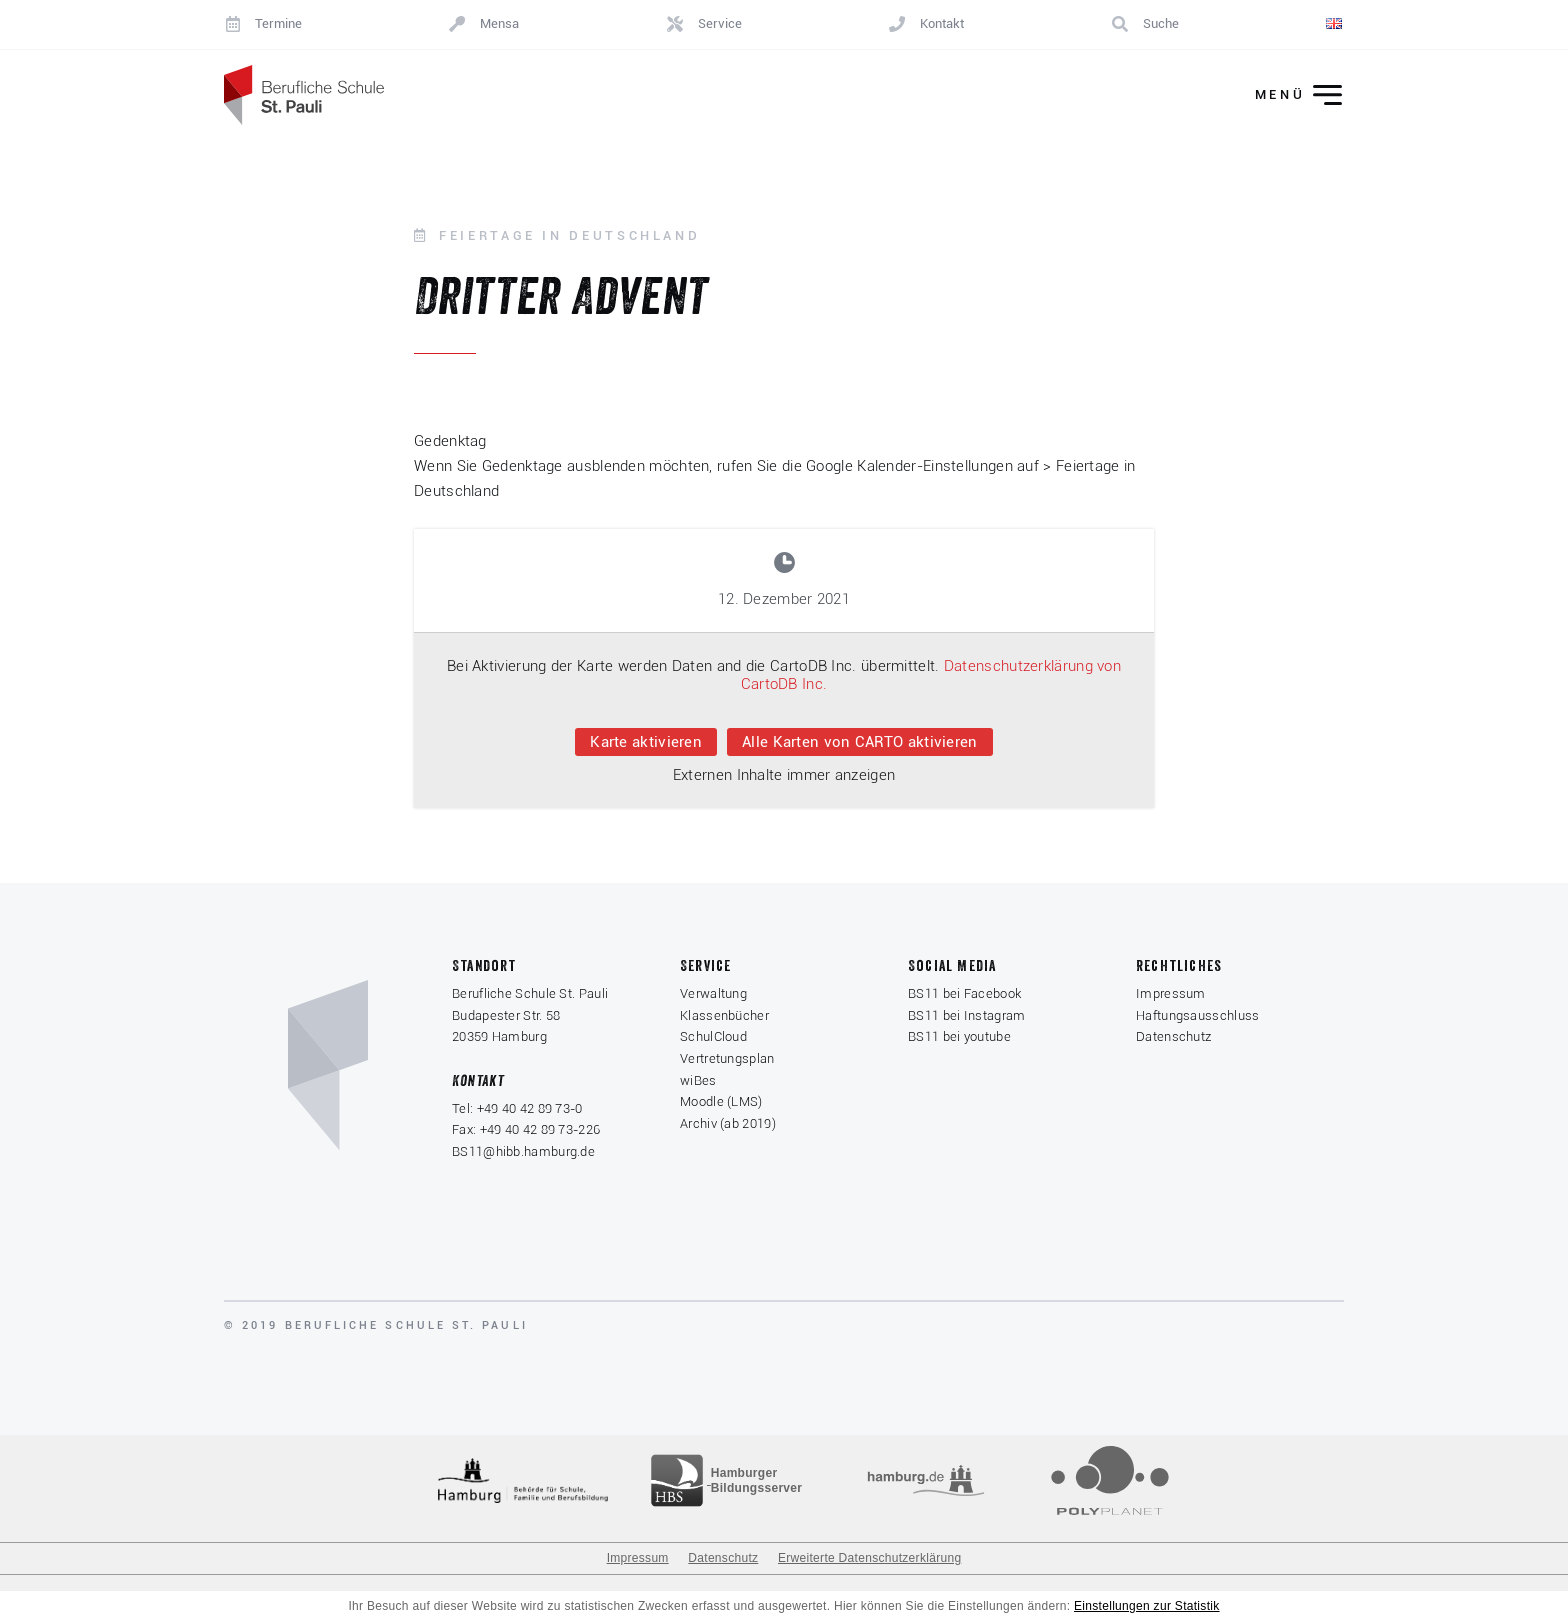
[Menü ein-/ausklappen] (1285, 95)
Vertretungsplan (727, 1058)
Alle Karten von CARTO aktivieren (860, 742)
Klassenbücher (724, 1015)
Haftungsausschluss (1197, 1015)
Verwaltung (713, 993)
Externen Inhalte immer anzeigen (784, 775)
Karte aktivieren (646, 742)
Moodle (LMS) (721, 1101)
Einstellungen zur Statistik (1147, 1606)
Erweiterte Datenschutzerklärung (869, 1558)
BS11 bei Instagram (966, 1015)
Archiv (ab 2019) (728, 1123)
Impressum (1171, 993)
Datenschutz (1173, 1036)
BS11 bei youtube (959, 1036)
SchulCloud (713, 1036)
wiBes (698, 1080)
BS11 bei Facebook (964, 993)
